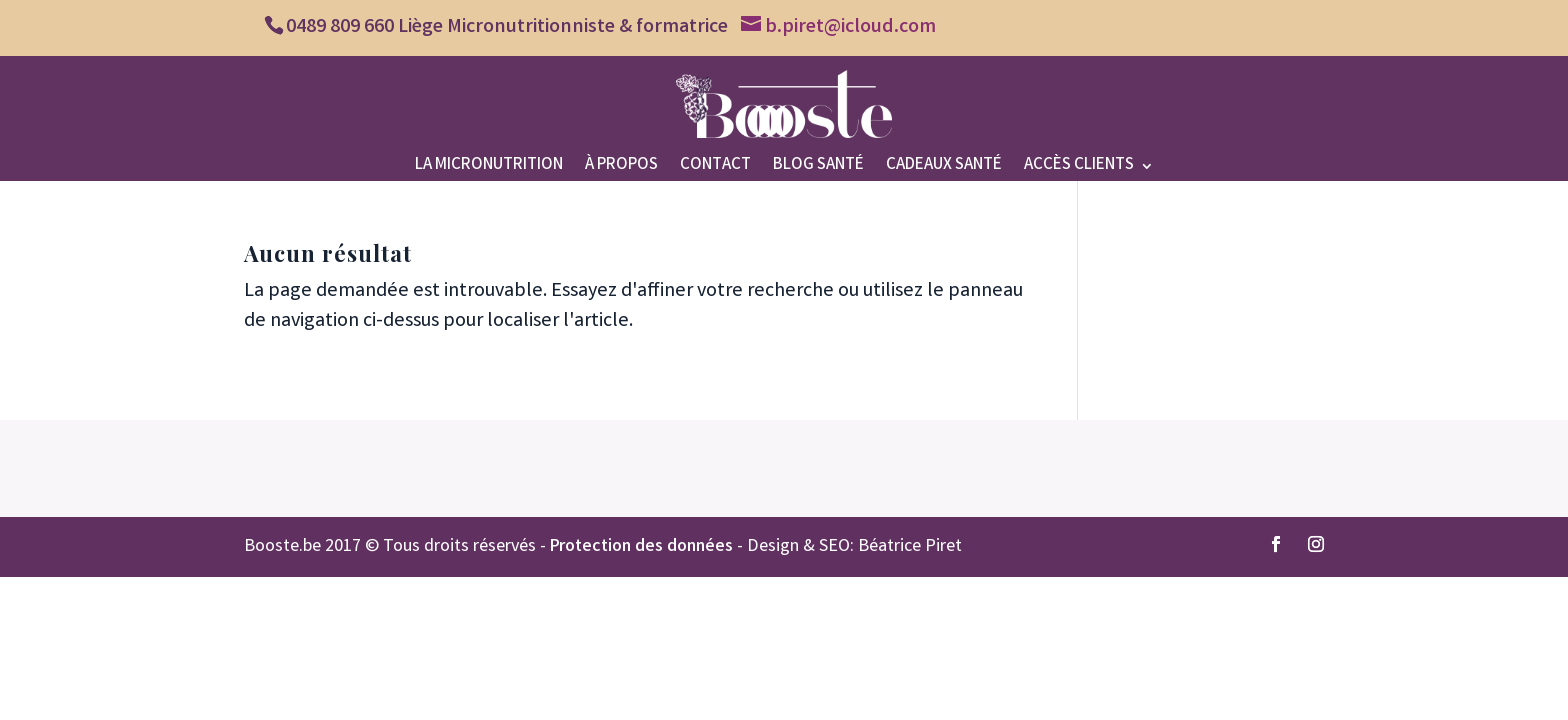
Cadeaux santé (944, 168)
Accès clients (1079, 168)
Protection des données (641, 547)
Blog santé (818, 168)
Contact (715, 168)
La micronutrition (489, 168)
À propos (621, 168)
